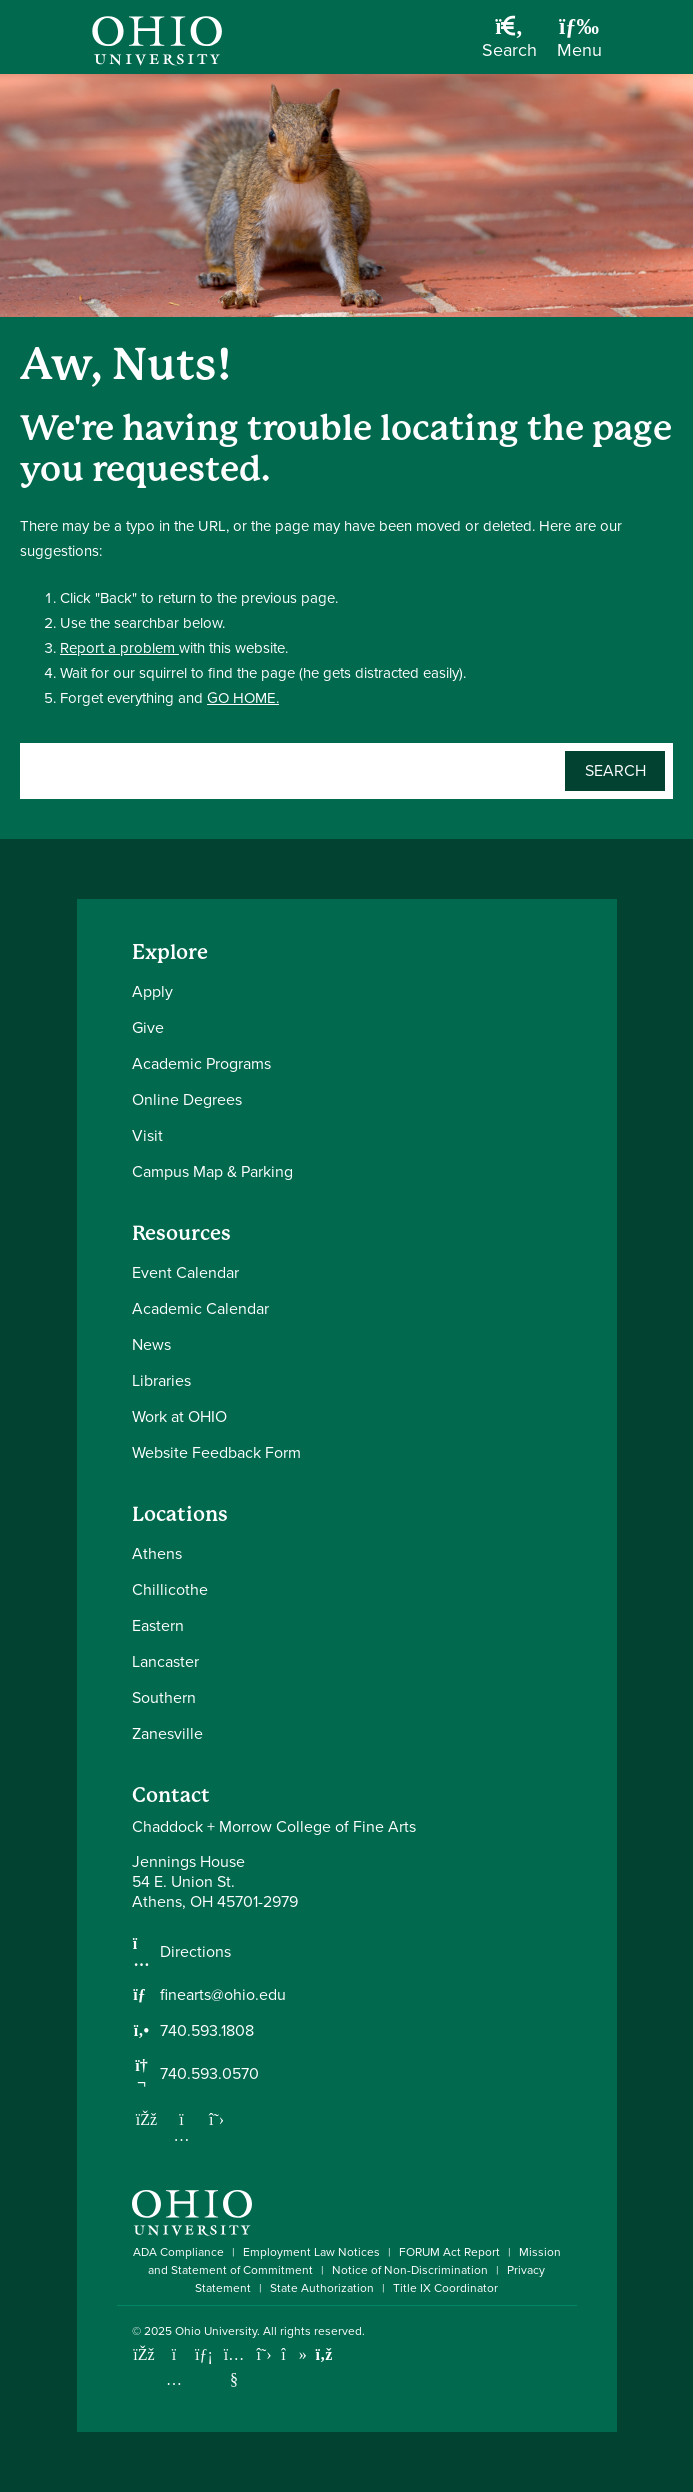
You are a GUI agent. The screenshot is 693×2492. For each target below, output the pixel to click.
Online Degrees (187, 1099)
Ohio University (216, 2331)
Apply (152, 991)
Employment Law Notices (311, 2252)
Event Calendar (185, 1272)
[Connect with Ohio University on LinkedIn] (204, 2354)
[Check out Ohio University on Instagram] (174, 2379)
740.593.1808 (207, 2031)
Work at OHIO (179, 1416)
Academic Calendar (200, 1308)
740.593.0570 (209, 2074)
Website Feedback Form (216, 1452)
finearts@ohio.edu (223, 1995)
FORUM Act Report (449, 2252)
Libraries (161, 1380)
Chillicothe (170, 1589)
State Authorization (322, 2288)
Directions (195, 1952)
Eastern (158, 1625)
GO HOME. (243, 698)
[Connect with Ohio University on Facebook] (144, 2354)
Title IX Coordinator (445, 2288)
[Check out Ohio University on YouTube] (234, 2367)
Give (148, 1027)
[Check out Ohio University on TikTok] (294, 2354)
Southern (164, 1697)
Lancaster (165, 1661)
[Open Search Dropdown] (509, 44)
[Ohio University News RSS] (324, 2354)
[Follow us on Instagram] (182, 2135)
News (151, 1344)
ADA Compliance (178, 2252)
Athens (157, 1553)
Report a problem (119, 648)
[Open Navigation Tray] (579, 44)
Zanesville (167, 1733)
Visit (147, 1135)
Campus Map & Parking (212, 1171)
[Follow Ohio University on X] (264, 2354)
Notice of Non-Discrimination (410, 2270)
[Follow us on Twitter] (217, 2119)
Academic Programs (201, 1063)
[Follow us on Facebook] (147, 2119)
